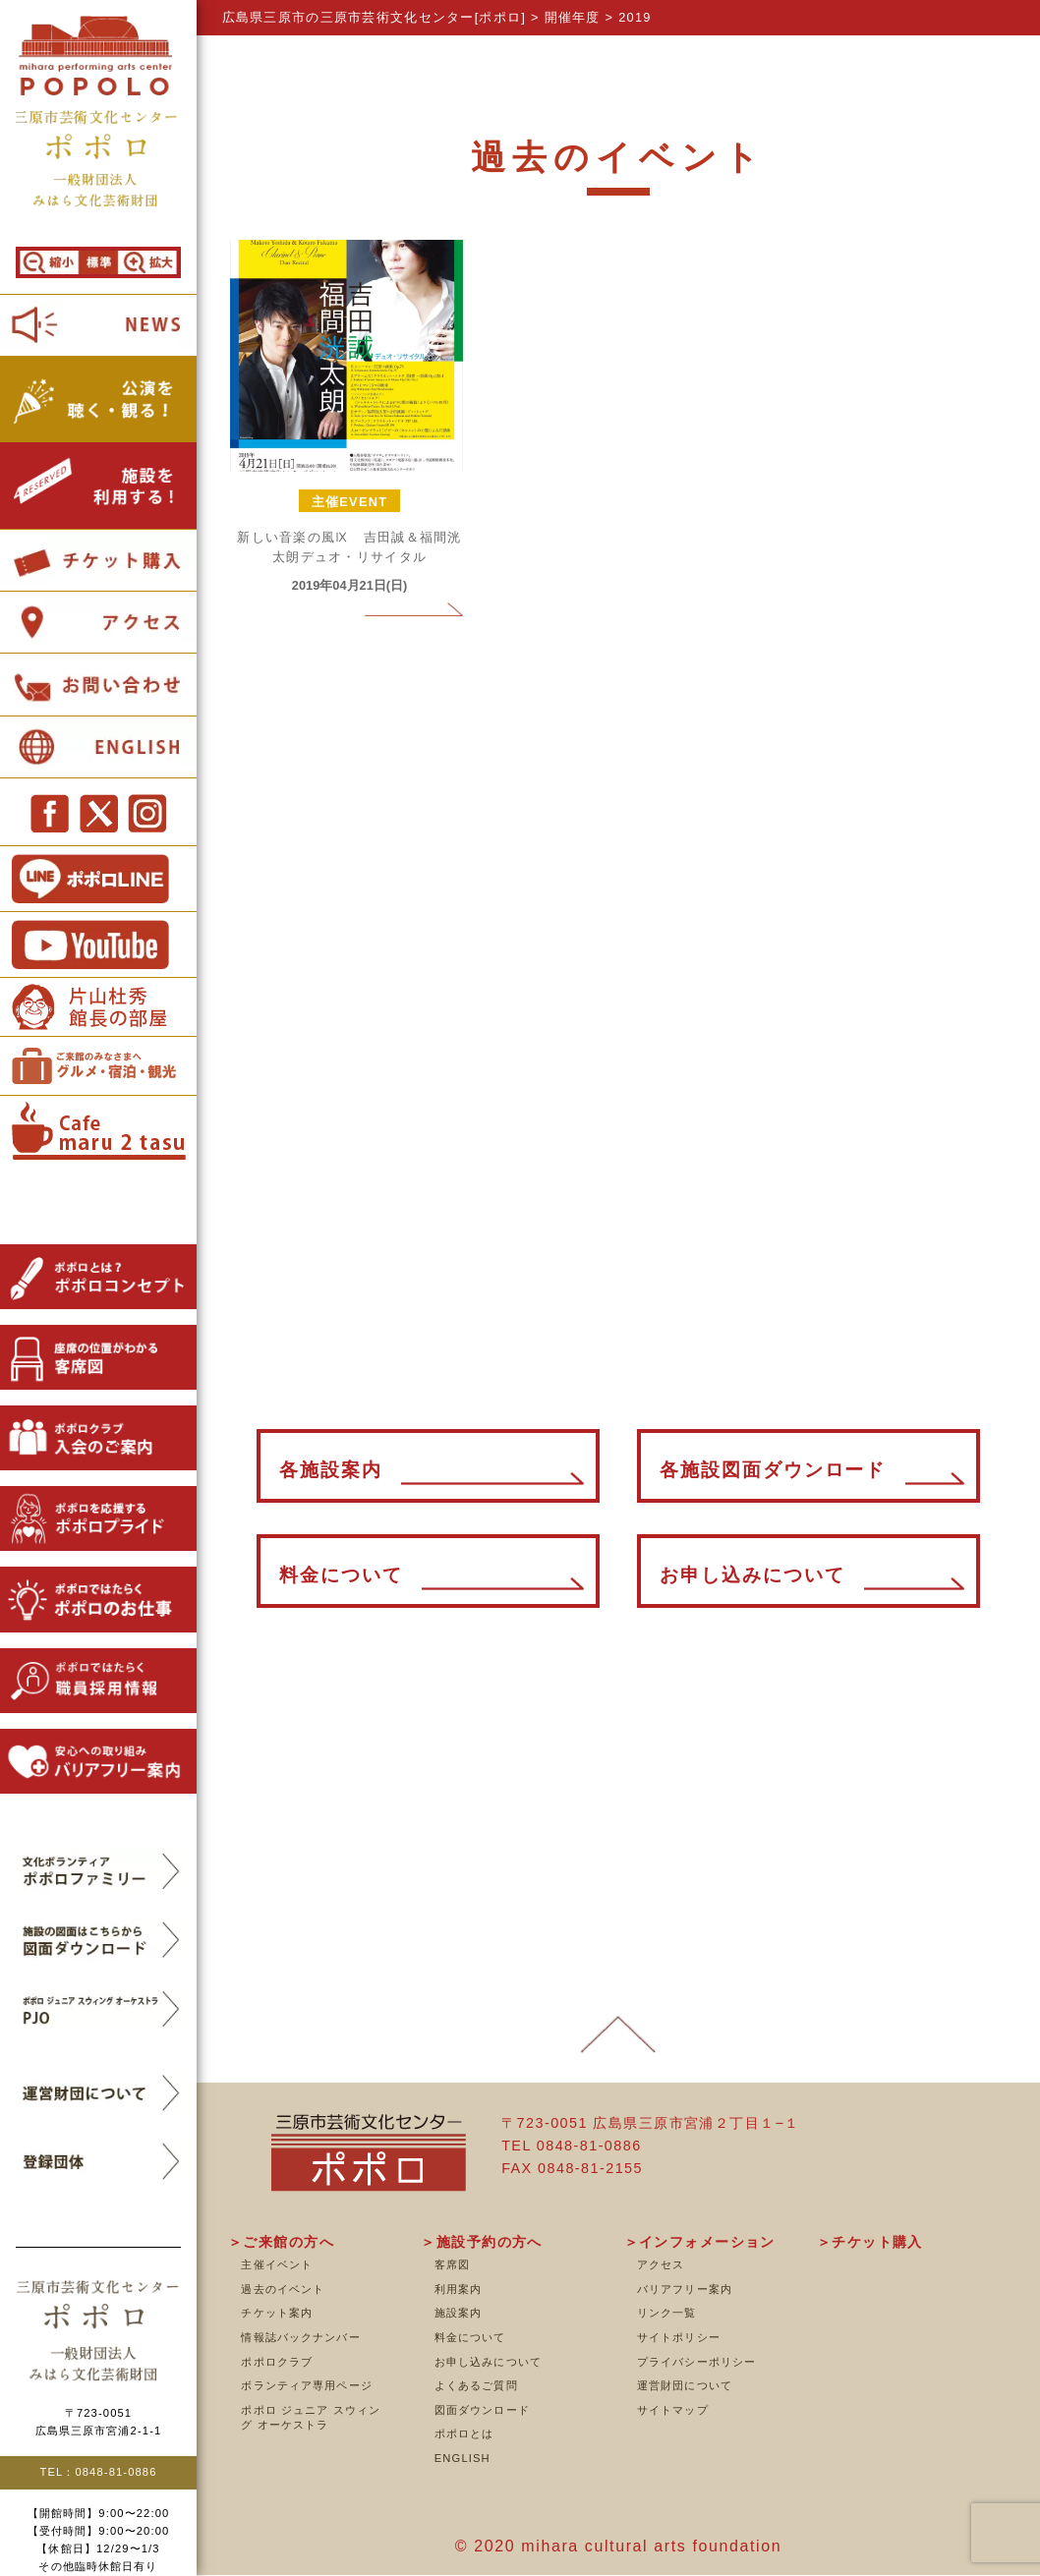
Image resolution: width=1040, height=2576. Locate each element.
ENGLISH (462, 2458)
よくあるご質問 (476, 2385)
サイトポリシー (679, 2337)
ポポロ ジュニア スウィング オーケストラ (310, 2418)
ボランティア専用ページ (306, 2385)
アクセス (660, 2264)
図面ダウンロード (482, 2410)
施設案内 (458, 2312)
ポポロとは (464, 2433)
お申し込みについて (488, 2362)
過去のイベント (282, 2289)
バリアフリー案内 (684, 2289)
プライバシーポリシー (696, 2362)
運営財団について (684, 2385)
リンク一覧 (667, 2312)
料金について (470, 2337)
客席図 (452, 2264)
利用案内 (458, 2289)
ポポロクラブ (277, 2362)
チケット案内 (277, 2312)
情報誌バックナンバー (300, 2337)
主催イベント (277, 2264)
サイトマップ (673, 2410)
